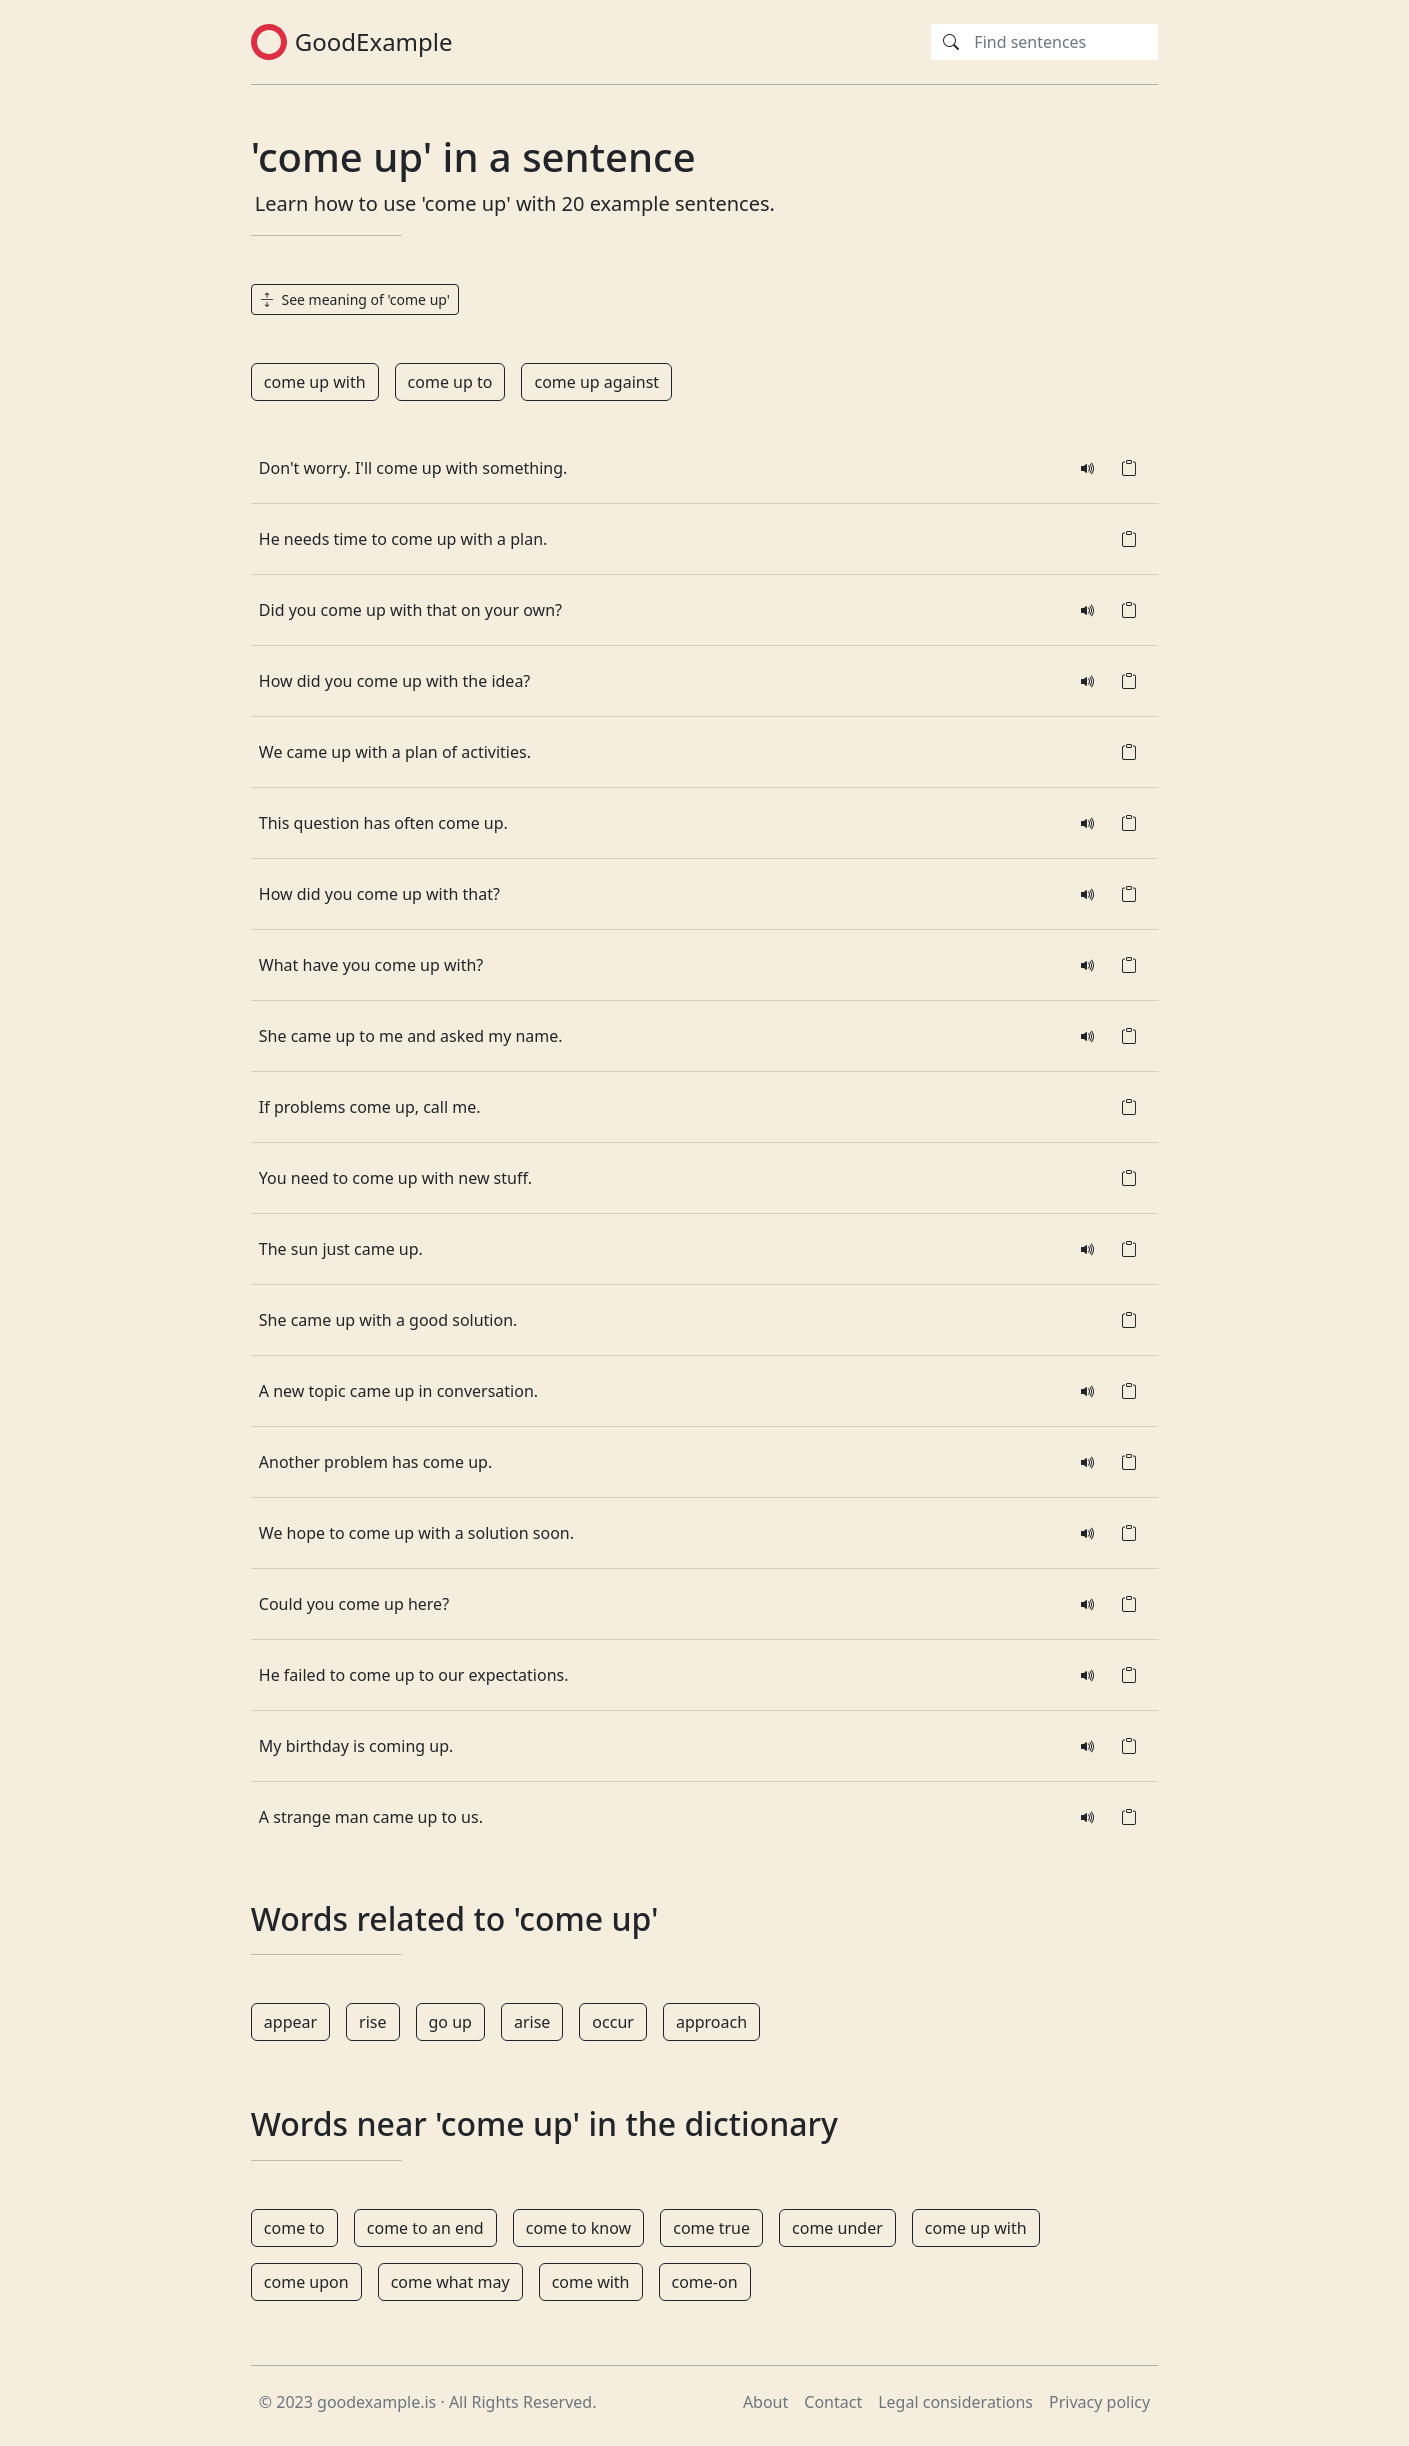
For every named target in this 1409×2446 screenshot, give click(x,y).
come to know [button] (579, 2228)
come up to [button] (450, 382)
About (765, 2402)
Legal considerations (955, 2402)
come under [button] (837, 2228)
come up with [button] (315, 382)
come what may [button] (450, 2282)
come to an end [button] (425, 2228)
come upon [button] (306, 2282)
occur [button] (613, 2022)
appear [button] (290, 2022)
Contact (833, 2402)
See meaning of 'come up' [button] (355, 299)
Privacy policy (1099, 2402)
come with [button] (591, 2282)
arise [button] (532, 2022)
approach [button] (711, 2022)
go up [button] (450, 2022)
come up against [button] (596, 382)
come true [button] (711, 2228)
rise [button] (372, 2022)
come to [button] (294, 2228)
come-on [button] (705, 2282)
